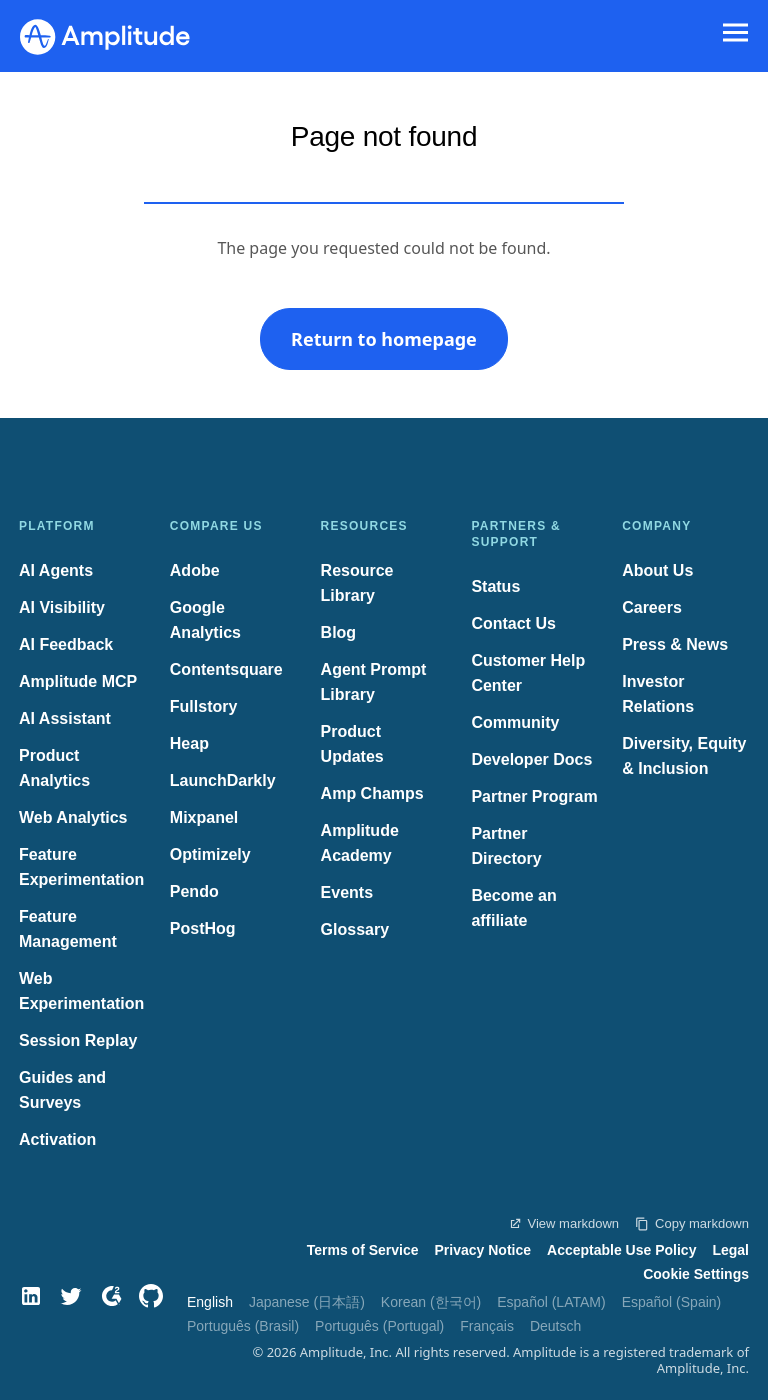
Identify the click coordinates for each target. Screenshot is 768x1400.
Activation (57, 1139)
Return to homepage (384, 339)
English (210, 1302)
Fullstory (204, 706)
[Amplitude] (105, 31)
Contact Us (513, 623)
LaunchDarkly (223, 780)
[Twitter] (71, 1296)
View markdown (564, 1223)
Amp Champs (372, 793)
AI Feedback (66, 644)
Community (515, 722)
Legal (730, 1250)
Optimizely (210, 854)
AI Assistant (65, 718)
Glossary (355, 929)
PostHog (203, 928)
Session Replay (78, 1040)
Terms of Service (363, 1250)
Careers (652, 607)
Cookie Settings (696, 1274)
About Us (657, 570)
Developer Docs (531, 759)
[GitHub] (151, 1296)
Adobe (195, 570)
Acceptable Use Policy (621, 1250)
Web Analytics (73, 817)
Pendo (194, 891)
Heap (189, 743)
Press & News (675, 644)
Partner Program (534, 796)
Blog (339, 632)
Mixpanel (204, 817)
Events (347, 892)
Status (495, 586)
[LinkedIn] (31, 1296)
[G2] (111, 1296)
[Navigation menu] (735, 33)
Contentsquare (226, 669)
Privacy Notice (483, 1250)
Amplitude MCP (78, 681)
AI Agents (56, 570)
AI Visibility (62, 607)
